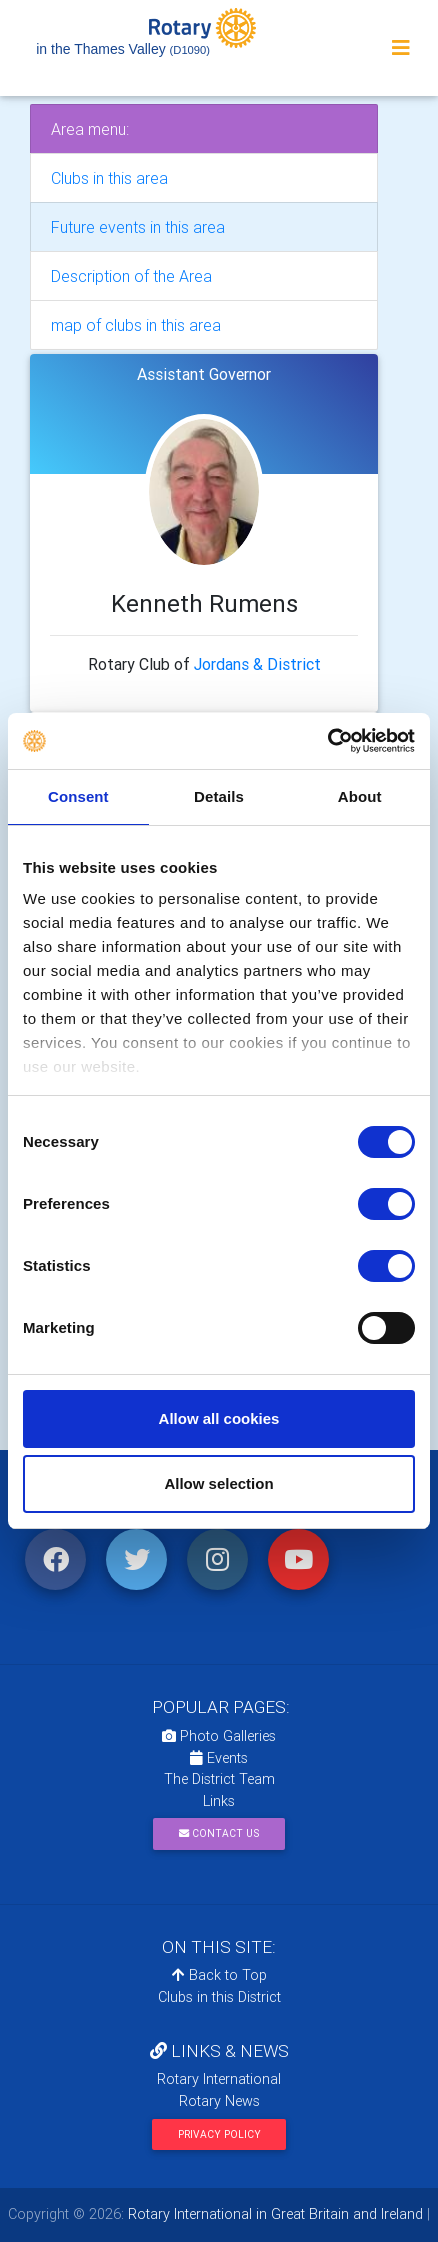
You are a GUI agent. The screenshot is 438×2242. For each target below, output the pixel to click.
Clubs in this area (109, 178)
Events (219, 1758)
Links (219, 1801)
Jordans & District (257, 664)
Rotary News (219, 2101)
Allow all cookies (219, 1418)
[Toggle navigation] (401, 48)
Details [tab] (219, 796)
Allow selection (218, 1483)
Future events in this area (138, 227)
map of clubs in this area (136, 325)
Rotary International (219, 2079)
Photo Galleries (219, 1736)
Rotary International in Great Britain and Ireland (273, 2214)
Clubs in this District (219, 1997)
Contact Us (219, 1833)
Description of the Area (131, 276)
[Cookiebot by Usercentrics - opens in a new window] (327, 741)
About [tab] (360, 796)
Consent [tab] (78, 796)
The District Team (219, 1779)
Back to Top (219, 1975)
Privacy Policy (219, 2134)
